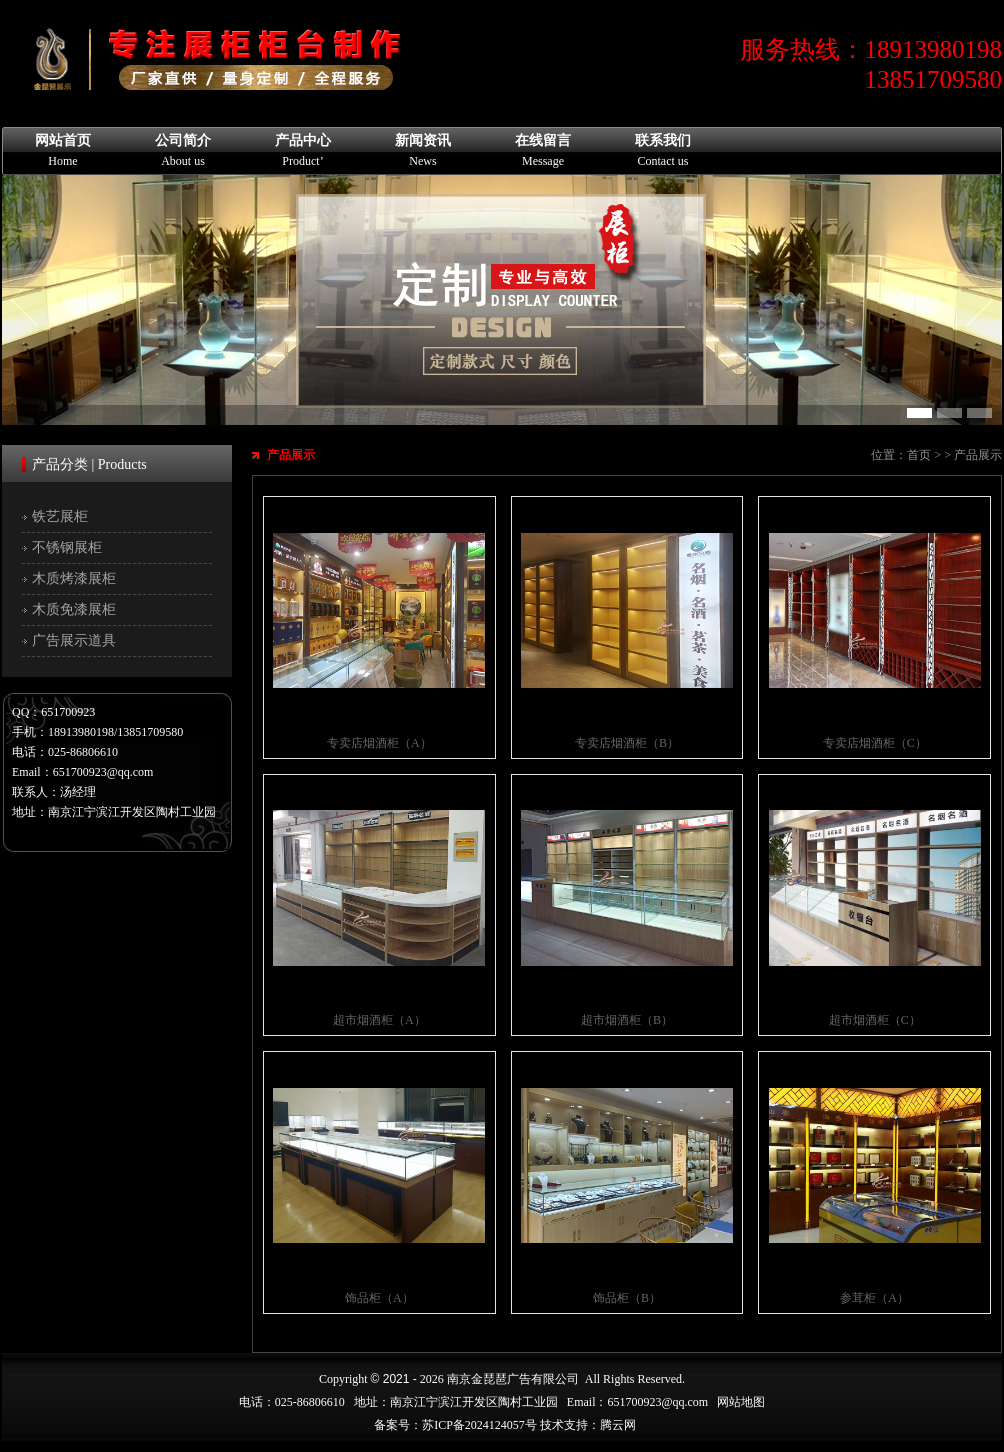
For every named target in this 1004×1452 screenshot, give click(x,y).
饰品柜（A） (379, 1298)
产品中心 (303, 150)
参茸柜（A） (874, 1298)
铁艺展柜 (60, 516)
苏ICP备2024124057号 (479, 1425)
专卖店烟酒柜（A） (379, 743)
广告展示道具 (74, 640)
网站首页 (63, 150)
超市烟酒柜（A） (379, 1020)
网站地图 (741, 1402)
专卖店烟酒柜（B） (627, 743)
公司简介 (183, 150)
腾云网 (618, 1425)
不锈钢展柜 (67, 547)
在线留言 (543, 150)
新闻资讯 (423, 150)
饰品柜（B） (627, 1298)
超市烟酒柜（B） (627, 1020)
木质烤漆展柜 (74, 578)
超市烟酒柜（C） (875, 1020)
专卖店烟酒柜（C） (875, 743)
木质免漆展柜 (74, 609)
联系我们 (663, 150)
